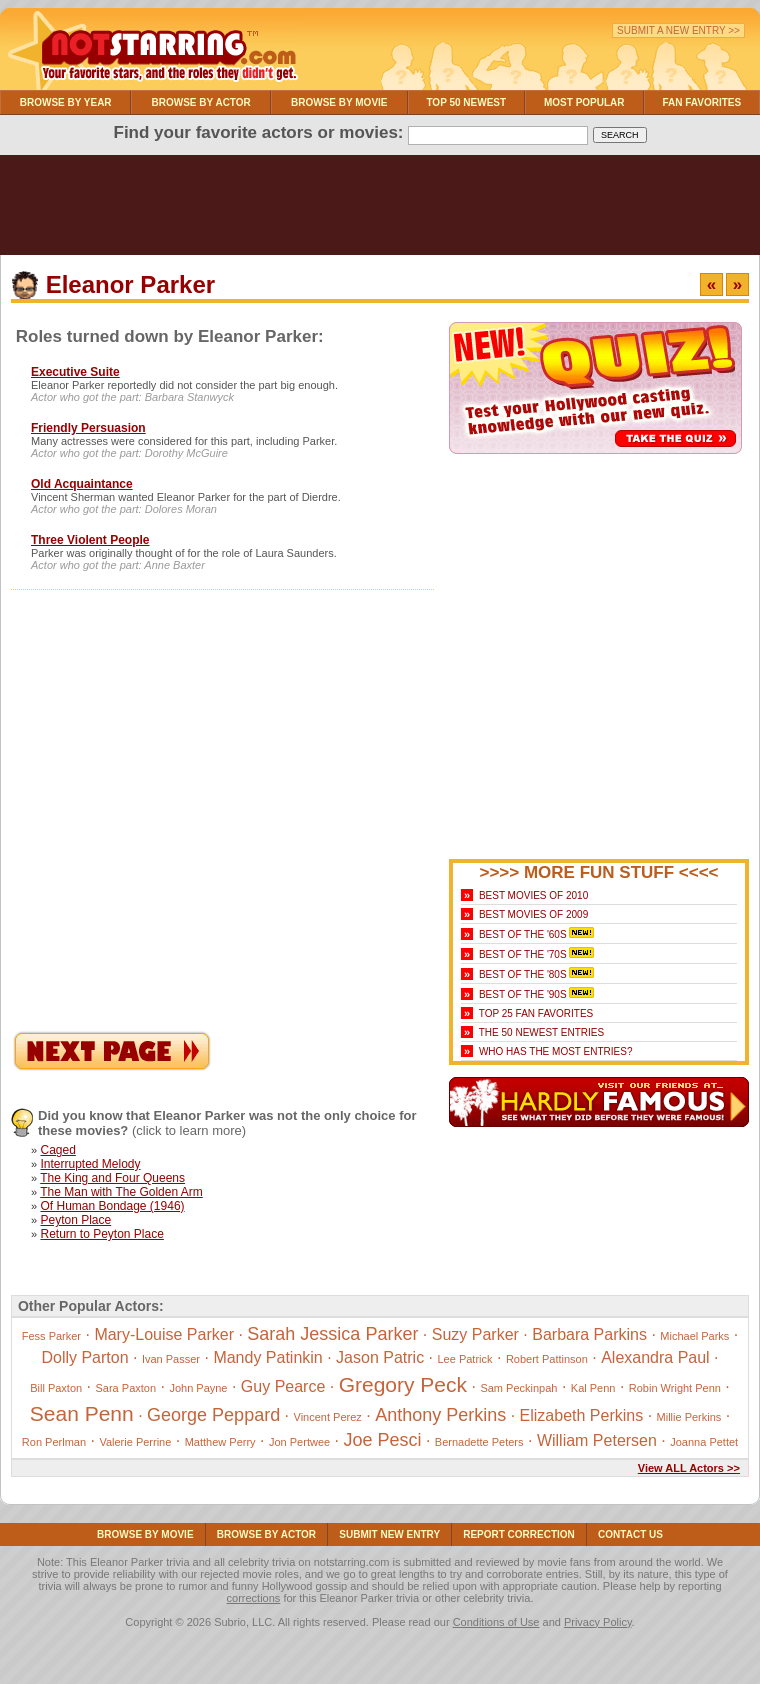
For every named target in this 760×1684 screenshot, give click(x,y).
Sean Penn (82, 1413)
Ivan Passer (171, 1359)
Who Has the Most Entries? (556, 1051)
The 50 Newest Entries (541, 1032)
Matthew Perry (220, 1442)
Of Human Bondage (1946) (112, 1206)
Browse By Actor (201, 102)
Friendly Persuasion (88, 428)
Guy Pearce (283, 1386)
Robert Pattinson (547, 1359)
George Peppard (213, 1415)
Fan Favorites (701, 102)
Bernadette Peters (479, 1442)
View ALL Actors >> (689, 1468)
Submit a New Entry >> (678, 30)
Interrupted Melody (90, 1164)
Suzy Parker (475, 1334)
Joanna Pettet (704, 1442)
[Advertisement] (380, 210)
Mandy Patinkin (267, 1357)
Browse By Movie (339, 102)
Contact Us (630, 1534)
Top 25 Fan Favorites (536, 1013)
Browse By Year (66, 102)
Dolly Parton (84, 1357)
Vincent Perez (328, 1417)
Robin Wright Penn (675, 1388)
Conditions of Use (496, 1622)
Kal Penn (593, 1388)
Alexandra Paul (655, 1357)
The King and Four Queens (112, 1178)
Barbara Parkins (589, 1334)
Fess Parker (51, 1336)
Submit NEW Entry (389, 1534)
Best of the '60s (523, 934)
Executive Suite (75, 372)
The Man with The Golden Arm (121, 1192)
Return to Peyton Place (101, 1234)
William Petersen (597, 1440)
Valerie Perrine (135, 1442)
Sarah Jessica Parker (332, 1334)
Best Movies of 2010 (533, 895)
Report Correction (519, 1534)
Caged (57, 1150)
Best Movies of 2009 (533, 914)
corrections (254, 1598)
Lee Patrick (465, 1359)
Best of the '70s (523, 954)
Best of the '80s (523, 974)
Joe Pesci (382, 1440)
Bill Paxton (56, 1388)
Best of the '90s (523, 994)
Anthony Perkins (440, 1415)
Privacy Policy (598, 1622)
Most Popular (584, 102)
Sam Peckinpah (518, 1388)
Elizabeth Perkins (582, 1415)
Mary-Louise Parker (164, 1334)
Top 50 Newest (466, 102)
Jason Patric (380, 1357)
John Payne (198, 1388)
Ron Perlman (54, 1442)
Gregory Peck (403, 1384)
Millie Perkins (689, 1417)
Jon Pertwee (299, 1442)
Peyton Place (75, 1220)
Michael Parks (694, 1336)
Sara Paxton (126, 1388)
